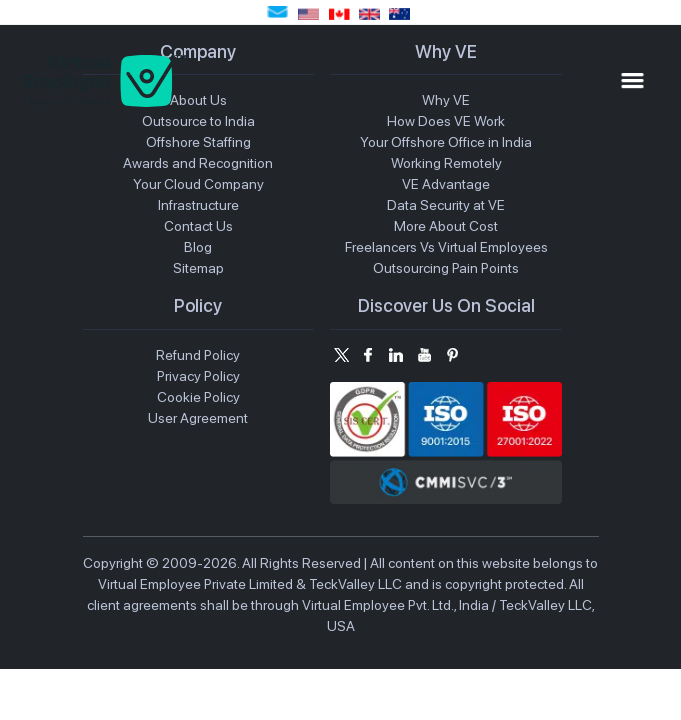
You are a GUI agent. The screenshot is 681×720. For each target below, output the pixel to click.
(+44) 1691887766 (369, 14)
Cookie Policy (198, 397)
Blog (198, 247)
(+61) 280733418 (399, 14)
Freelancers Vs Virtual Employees (446, 247)
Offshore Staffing (198, 142)
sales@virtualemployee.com (277, 12)
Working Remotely (446, 163)
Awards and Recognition (198, 163)
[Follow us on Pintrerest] (452, 355)
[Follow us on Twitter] (340, 355)
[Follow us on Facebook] (368, 355)
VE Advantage (446, 184)
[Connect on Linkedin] (396, 355)
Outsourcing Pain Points (446, 268)
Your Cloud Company (198, 184)
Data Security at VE (446, 205)
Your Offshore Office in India (446, 142)
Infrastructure (198, 205)
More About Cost (446, 226)
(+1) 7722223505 (308, 14)
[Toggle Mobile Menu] (633, 81)
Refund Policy (198, 355)
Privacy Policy (198, 376)
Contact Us (198, 226)
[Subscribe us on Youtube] (424, 355)
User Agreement (198, 418)
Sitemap (198, 268)
